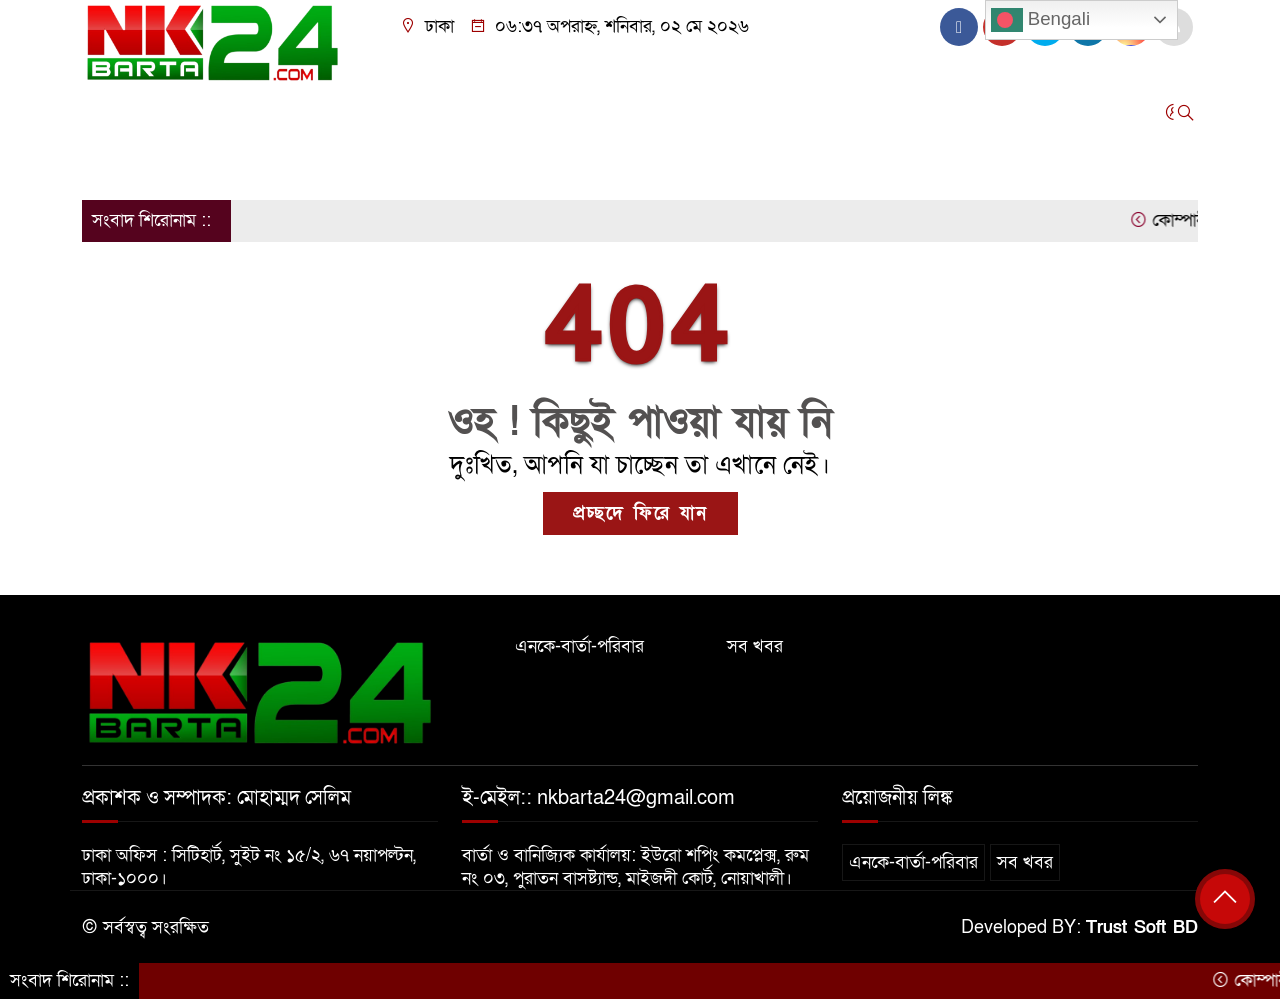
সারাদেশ (803, 112)
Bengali (1040, 20)
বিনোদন (634, 112)
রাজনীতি (374, 112)
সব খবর (755, 646)
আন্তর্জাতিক (464, 112)
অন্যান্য (114, 164)
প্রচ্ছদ (110, 112)
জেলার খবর (261, 112)
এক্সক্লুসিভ (718, 112)
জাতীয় (175, 112)
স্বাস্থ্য (893, 112)
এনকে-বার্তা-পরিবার (579, 646)
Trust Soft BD (1142, 927)
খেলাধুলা (554, 112)
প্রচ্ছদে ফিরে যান (640, 513)
